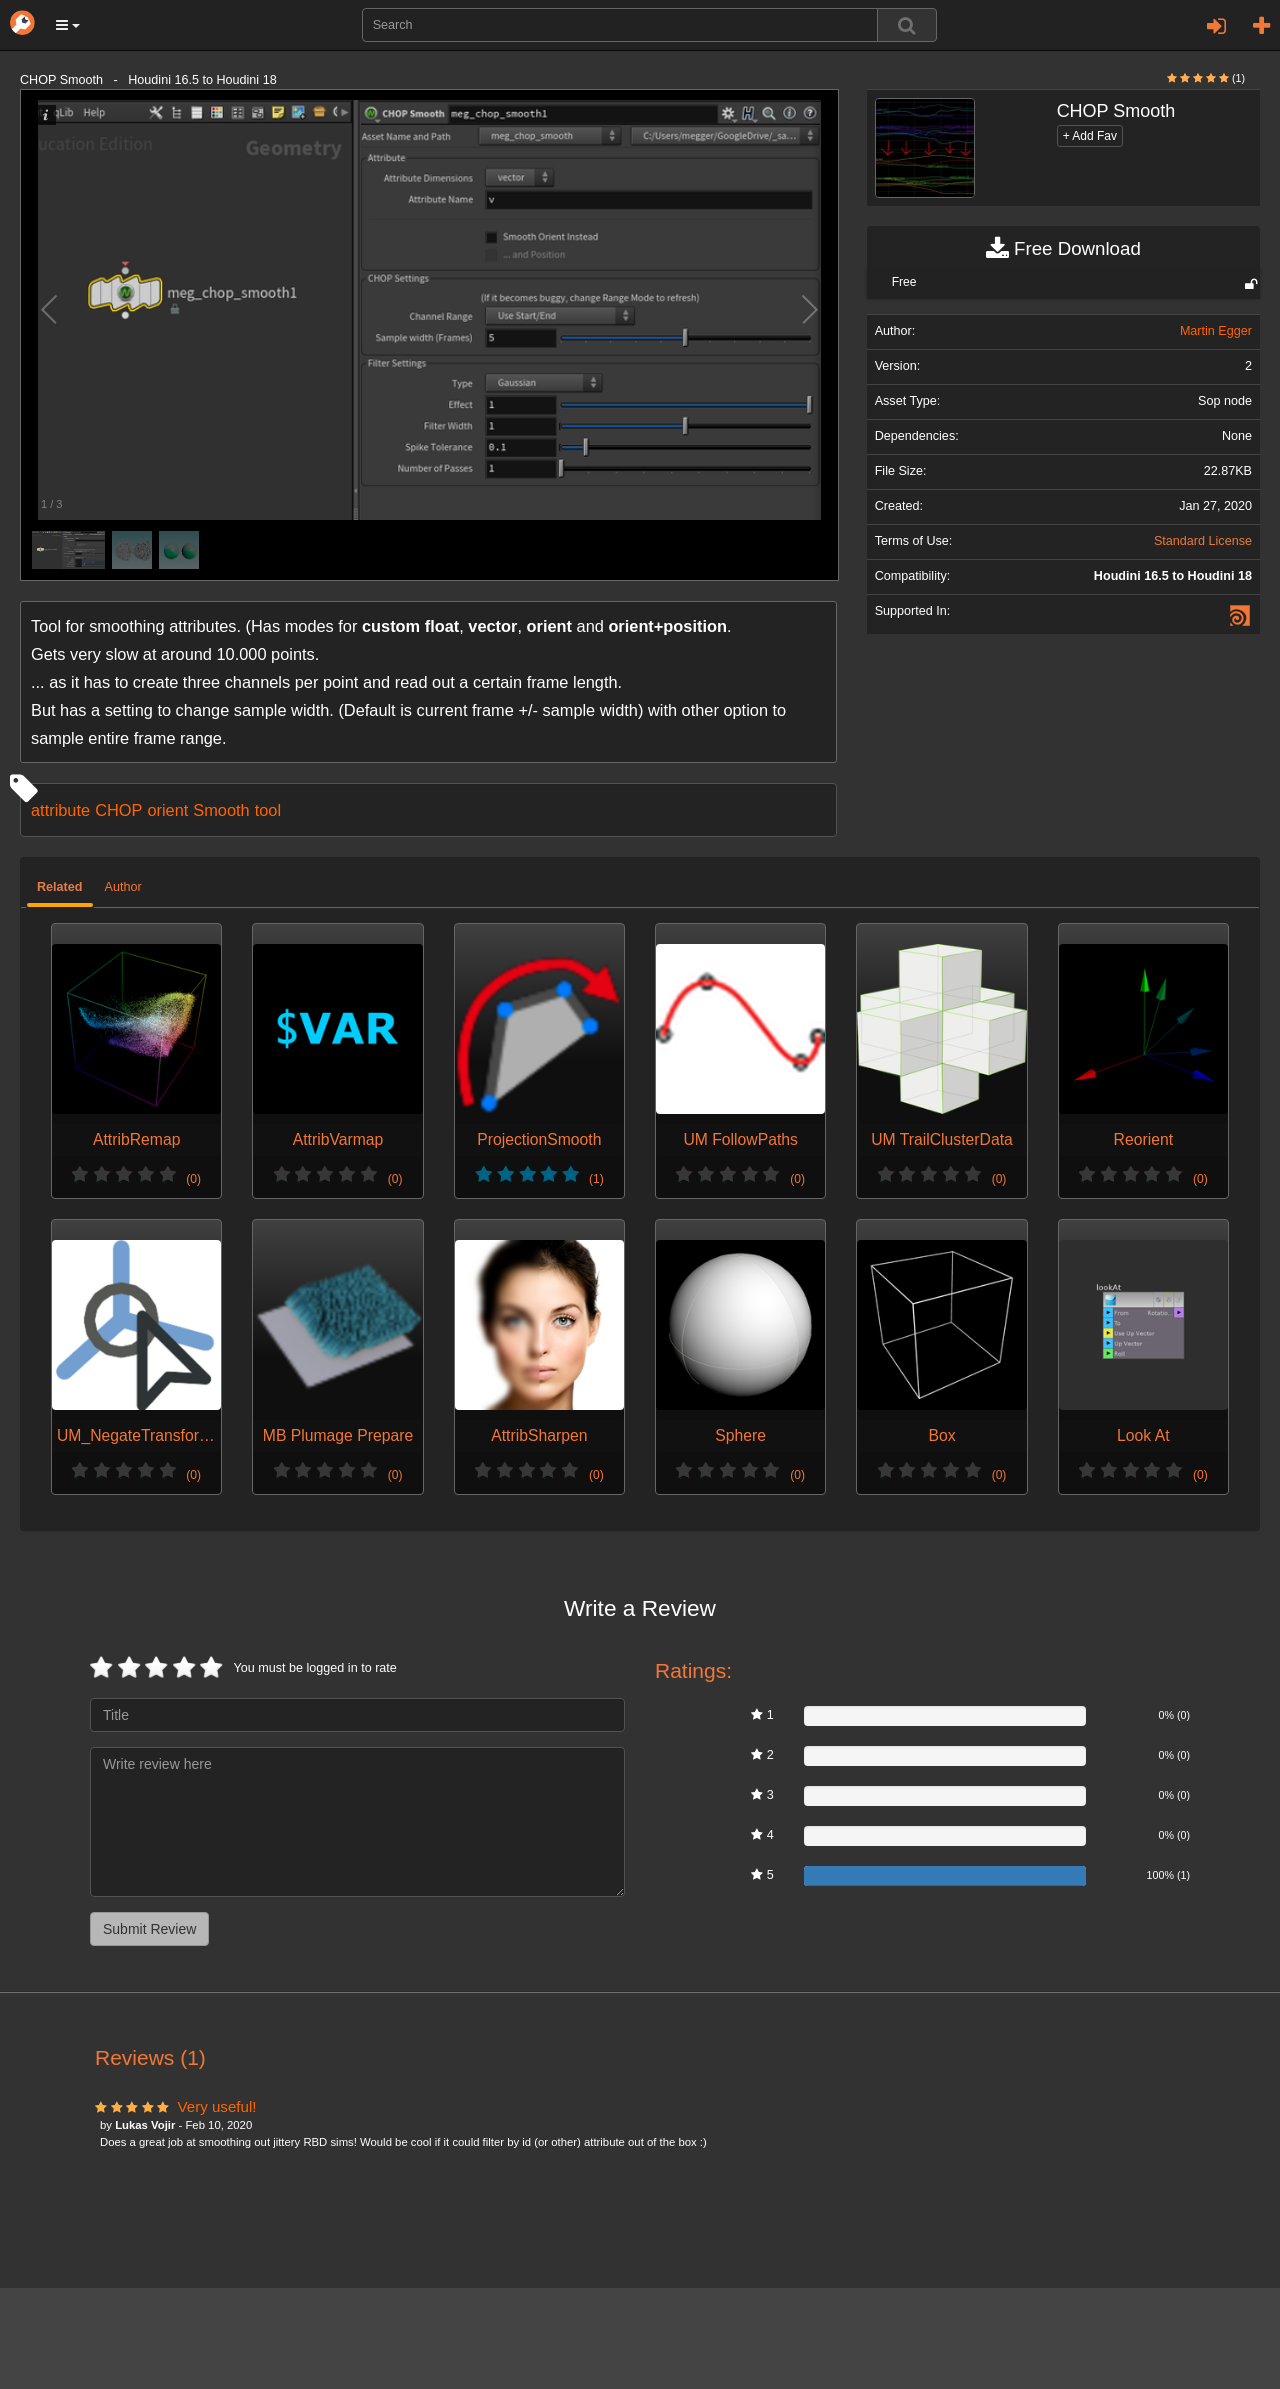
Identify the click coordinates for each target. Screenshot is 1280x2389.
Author (123, 887)
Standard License (1203, 541)
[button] (68, 25)
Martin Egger (1216, 331)
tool (268, 810)
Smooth (221, 810)
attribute (60, 810)
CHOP (118, 810)
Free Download (1063, 249)
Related (60, 887)
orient (167, 810)
